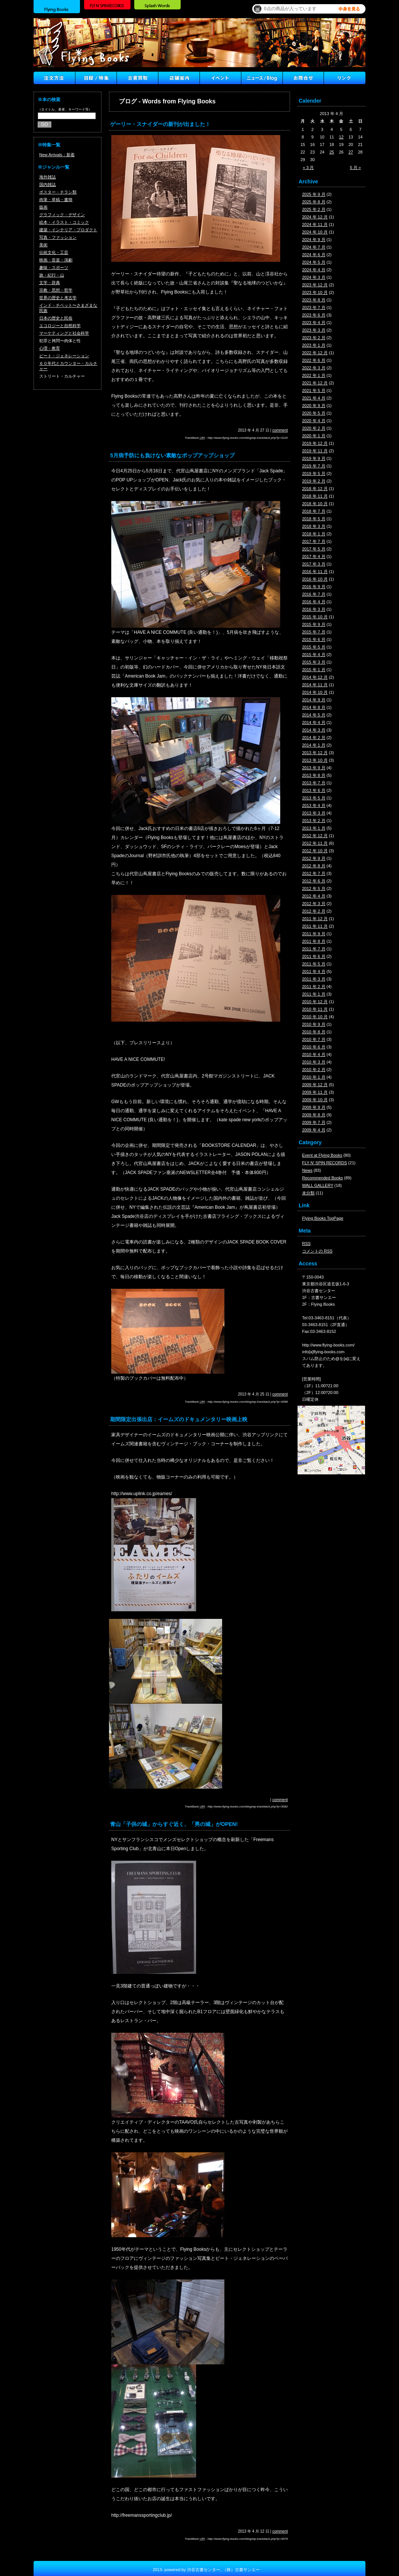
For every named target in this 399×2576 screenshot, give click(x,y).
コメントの (317, 1251)
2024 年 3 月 (313, 277)
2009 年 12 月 (315, 1084)
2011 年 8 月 (313, 941)
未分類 (308, 1193)
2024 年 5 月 (313, 262)
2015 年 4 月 (313, 654)
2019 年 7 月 (313, 466)
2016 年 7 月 (313, 594)
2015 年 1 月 (313, 669)
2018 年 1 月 (313, 534)
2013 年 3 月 (313, 813)
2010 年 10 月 (315, 1016)
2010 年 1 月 (313, 1077)
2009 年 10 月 (315, 1099)
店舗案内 (179, 78)
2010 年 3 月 (313, 1062)
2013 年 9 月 (313, 767)
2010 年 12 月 (315, 1001)
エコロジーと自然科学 (60, 325)
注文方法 (54, 78)
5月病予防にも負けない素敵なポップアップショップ (172, 455)
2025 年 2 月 (313, 209)
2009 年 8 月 (313, 1115)
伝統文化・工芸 (53, 252)
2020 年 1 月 (313, 435)
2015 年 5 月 (313, 647)
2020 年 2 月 (313, 428)
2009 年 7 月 (313, 1122)
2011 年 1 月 (313, 994)
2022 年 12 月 (315, 352)
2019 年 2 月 (313, 481)
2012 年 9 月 (313, 858)
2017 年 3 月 (313, 564)
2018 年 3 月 (313, 526)
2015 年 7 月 (313, 632)
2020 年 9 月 (313, 405)
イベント (220, 78)
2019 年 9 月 (313, 458)
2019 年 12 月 (315, 443)
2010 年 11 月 (315, 1009)
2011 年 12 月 (315, 918)
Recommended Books (322, 1178)
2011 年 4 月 (313, 971)
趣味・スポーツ (53, 267)
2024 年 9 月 (313, 239)
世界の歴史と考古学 (58, 297)
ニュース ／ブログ (261, 78)
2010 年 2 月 (313, 1069)
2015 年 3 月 (313, 662)
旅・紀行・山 (51, 275)
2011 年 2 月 (313, 986)
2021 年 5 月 (313, 390)
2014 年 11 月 (315, 684)
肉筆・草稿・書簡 (55, 199)
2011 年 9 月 (313, 933)
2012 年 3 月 (313, 903)
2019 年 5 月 (313, 473)
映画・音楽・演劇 (55, 260)
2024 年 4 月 (313, 269)
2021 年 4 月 (313, 398)
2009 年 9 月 (313, 1107)
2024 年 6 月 (313, 254)
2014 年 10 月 (315, 692)
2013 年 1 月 (313, 828)
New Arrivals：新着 (57, 154)
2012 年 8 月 (313, 866)
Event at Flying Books (322, 1155)
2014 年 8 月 (313, 707)
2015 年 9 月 (313, 624)
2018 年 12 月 (315, 488)
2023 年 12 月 (315, 285)
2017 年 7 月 (313, 541)
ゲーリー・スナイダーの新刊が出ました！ (160, 124)
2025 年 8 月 (313, 202)
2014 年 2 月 (313, 737)
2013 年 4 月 (313, 805)
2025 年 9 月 (313, 194)
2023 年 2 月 (313, 337)
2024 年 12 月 (315, 217)
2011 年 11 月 (315, 926)
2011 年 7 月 (313, 949)
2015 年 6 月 (313, 639)
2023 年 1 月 (313, 345)
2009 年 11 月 (315, 1092)
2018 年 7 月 (313, 511)
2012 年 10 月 (315, 850)
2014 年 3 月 (313, 730)
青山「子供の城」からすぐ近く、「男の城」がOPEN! (174, 1824)
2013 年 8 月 (313, 775)
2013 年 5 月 (313, 798)
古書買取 (137, 78)
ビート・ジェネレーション (64, 356)
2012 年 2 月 (313, 911)
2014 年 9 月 (313, 700)
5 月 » (355, 167)
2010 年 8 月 (313, 1032)
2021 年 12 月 (315, 383)
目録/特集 (96, 78)
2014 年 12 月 (315, 677)
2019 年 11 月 (315, 451)
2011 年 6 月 (313, 956)
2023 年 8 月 (313, 300)
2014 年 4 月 (313, 722)
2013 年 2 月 (313, 820)
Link (344, 78)
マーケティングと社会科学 (64, 333)
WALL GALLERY (317, 1185)
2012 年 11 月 (315, 843)
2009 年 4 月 (313, 1130)
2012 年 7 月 (313, 873)
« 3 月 (308, 167)
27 (350, 152)
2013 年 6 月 (313, 790)
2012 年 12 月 (315, 835)
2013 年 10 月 (315, 760)
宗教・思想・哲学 (55, 290)
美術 (43, 245)
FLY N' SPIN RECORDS (324, 1162)
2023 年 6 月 (313, 315)
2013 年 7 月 (313, 783)
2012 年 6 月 (313, 881)
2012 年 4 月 (313, 896)
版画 (43, 207)
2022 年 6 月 (313, 360)
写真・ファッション (58, 237)
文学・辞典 (49, 282)
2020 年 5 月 (313, 413)
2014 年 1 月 (313, 745)
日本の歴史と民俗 (55, 318)
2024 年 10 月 (315, 232)
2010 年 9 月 (313, 1024)
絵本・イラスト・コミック (64, 222)
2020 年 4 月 (313, 420)
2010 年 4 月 (313, 1054)
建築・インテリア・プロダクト (68, 229)
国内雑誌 (47, 184)
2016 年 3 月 (313, 609)
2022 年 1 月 (313, 375)
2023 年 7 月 (313, 307)
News (307, 1170)
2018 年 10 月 (315, 503)
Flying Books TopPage (322, 1218)
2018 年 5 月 (313, 518)
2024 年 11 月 (315, 224)
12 (341, 137)
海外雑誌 (47, 177)
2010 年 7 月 (313, 1039)
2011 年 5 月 (313, 964)
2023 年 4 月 (313, 322)
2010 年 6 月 (313, 1047)
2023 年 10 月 (315, 292)
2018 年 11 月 (315, 496)
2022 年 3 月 (313, 368)
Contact (303, 78)
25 (331, 152)
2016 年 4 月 (313, 601)
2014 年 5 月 (313, 715)
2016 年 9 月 (313, 586)
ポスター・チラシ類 (58, 192)
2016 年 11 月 (315, 571)
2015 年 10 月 (315, 617)
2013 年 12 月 (315, 752)
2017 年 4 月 (313, 556)
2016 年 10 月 (315, 579)
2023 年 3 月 (313, 330)
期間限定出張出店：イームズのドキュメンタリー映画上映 (178, 1419)
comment (280, 430)
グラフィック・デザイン (62, 214)
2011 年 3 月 (313, 979)
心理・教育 (49, 348)
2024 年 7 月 (313, 247)
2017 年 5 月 (313, 549)
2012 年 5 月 (313, 888)
